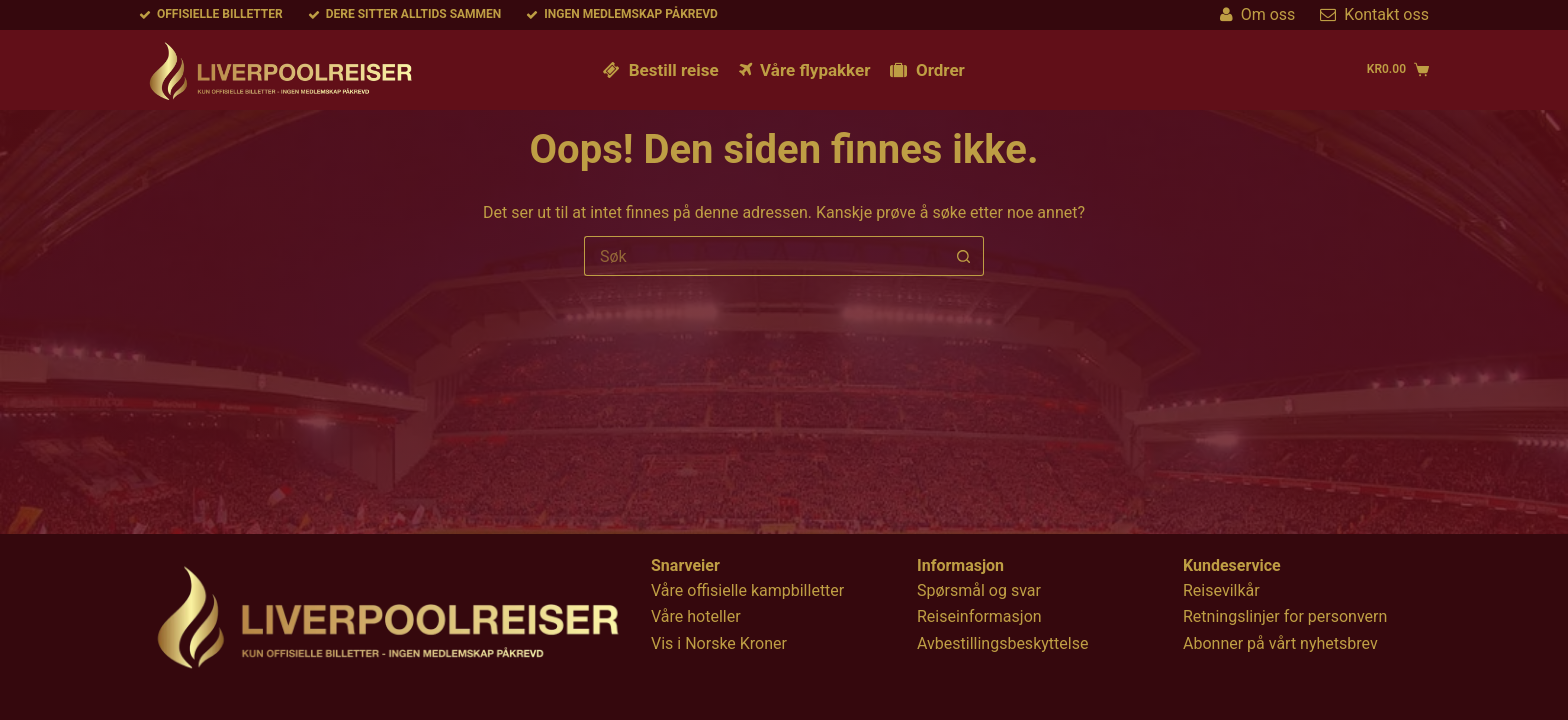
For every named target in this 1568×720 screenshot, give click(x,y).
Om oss (1258, 14)
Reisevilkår (1221, 590)
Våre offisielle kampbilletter (747, 590)
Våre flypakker (805, 70)
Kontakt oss (1374, 14)
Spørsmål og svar (979, 590)
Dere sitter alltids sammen (405, 14)
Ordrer (927, 70)
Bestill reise (660, 70)
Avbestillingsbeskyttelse (1002, 643)
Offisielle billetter (211, 14)
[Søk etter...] (764, 256)
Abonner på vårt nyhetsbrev (1280, 643)
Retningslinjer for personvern (1285, 616)
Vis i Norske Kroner (719, 643)
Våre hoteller (696, 616)
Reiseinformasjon (979, 616)
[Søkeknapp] (964, 256)
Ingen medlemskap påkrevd (622, 14)
